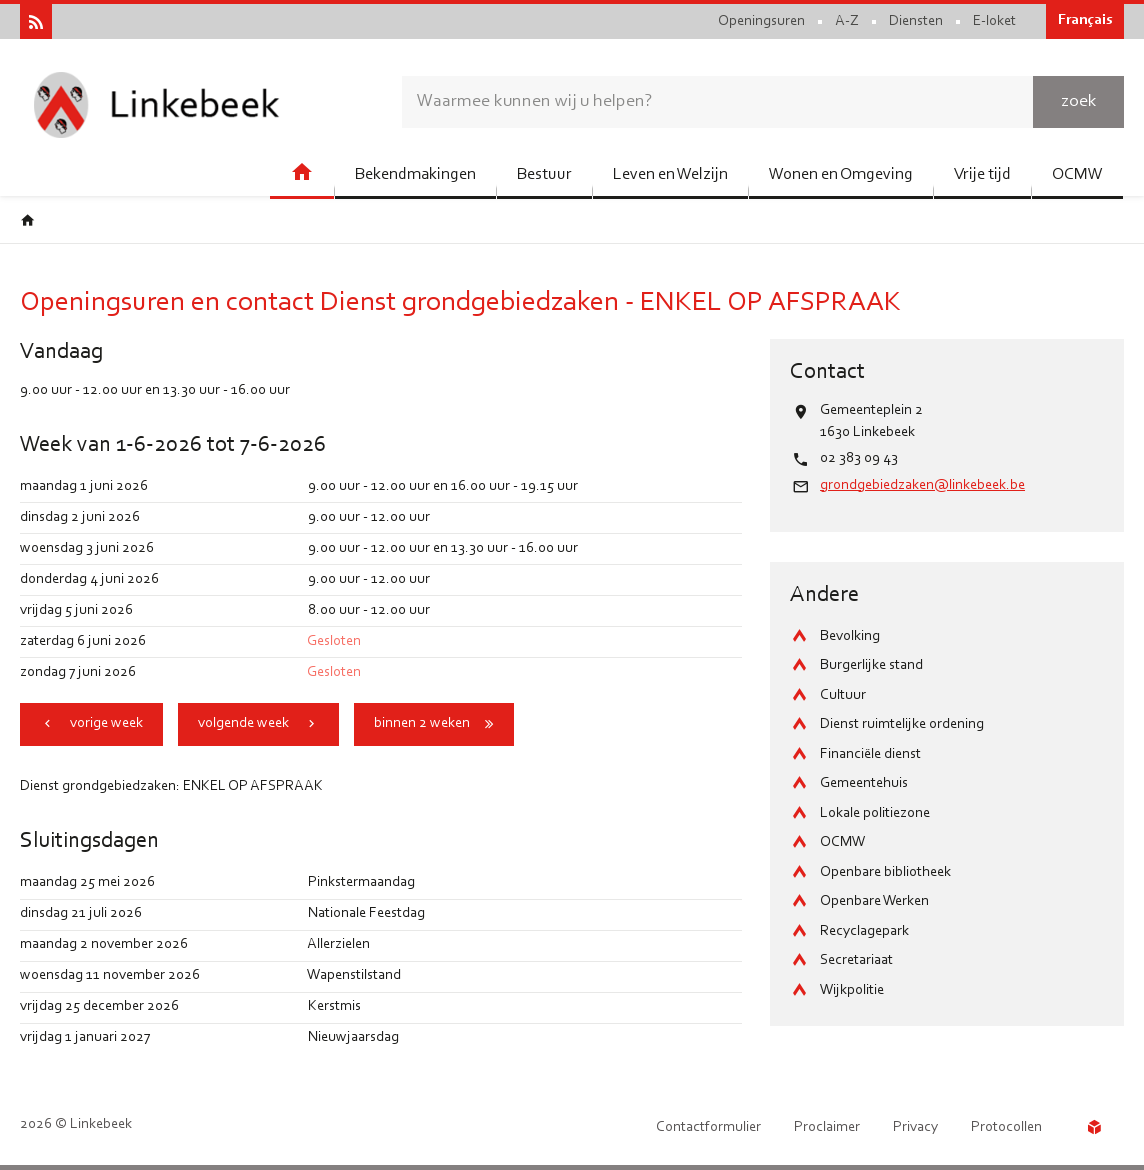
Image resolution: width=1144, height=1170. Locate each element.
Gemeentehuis (864, 783)
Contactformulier (708, 1127)
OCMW (842, 842)
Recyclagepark (864, 931)
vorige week (106, 723)
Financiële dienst (870, 754)
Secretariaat (856, 960)
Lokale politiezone (875, 813)
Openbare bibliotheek (885, 872)
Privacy (915, 1127)
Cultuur (843, 695)
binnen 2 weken (422, 723)
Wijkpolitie (852, 990)
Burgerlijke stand (871, 665)
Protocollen (1006, 1127)
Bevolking (850, 636)
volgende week (243, 723)
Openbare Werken (874, 901)
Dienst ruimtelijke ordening (902, 724)
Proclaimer (827, 1127)
